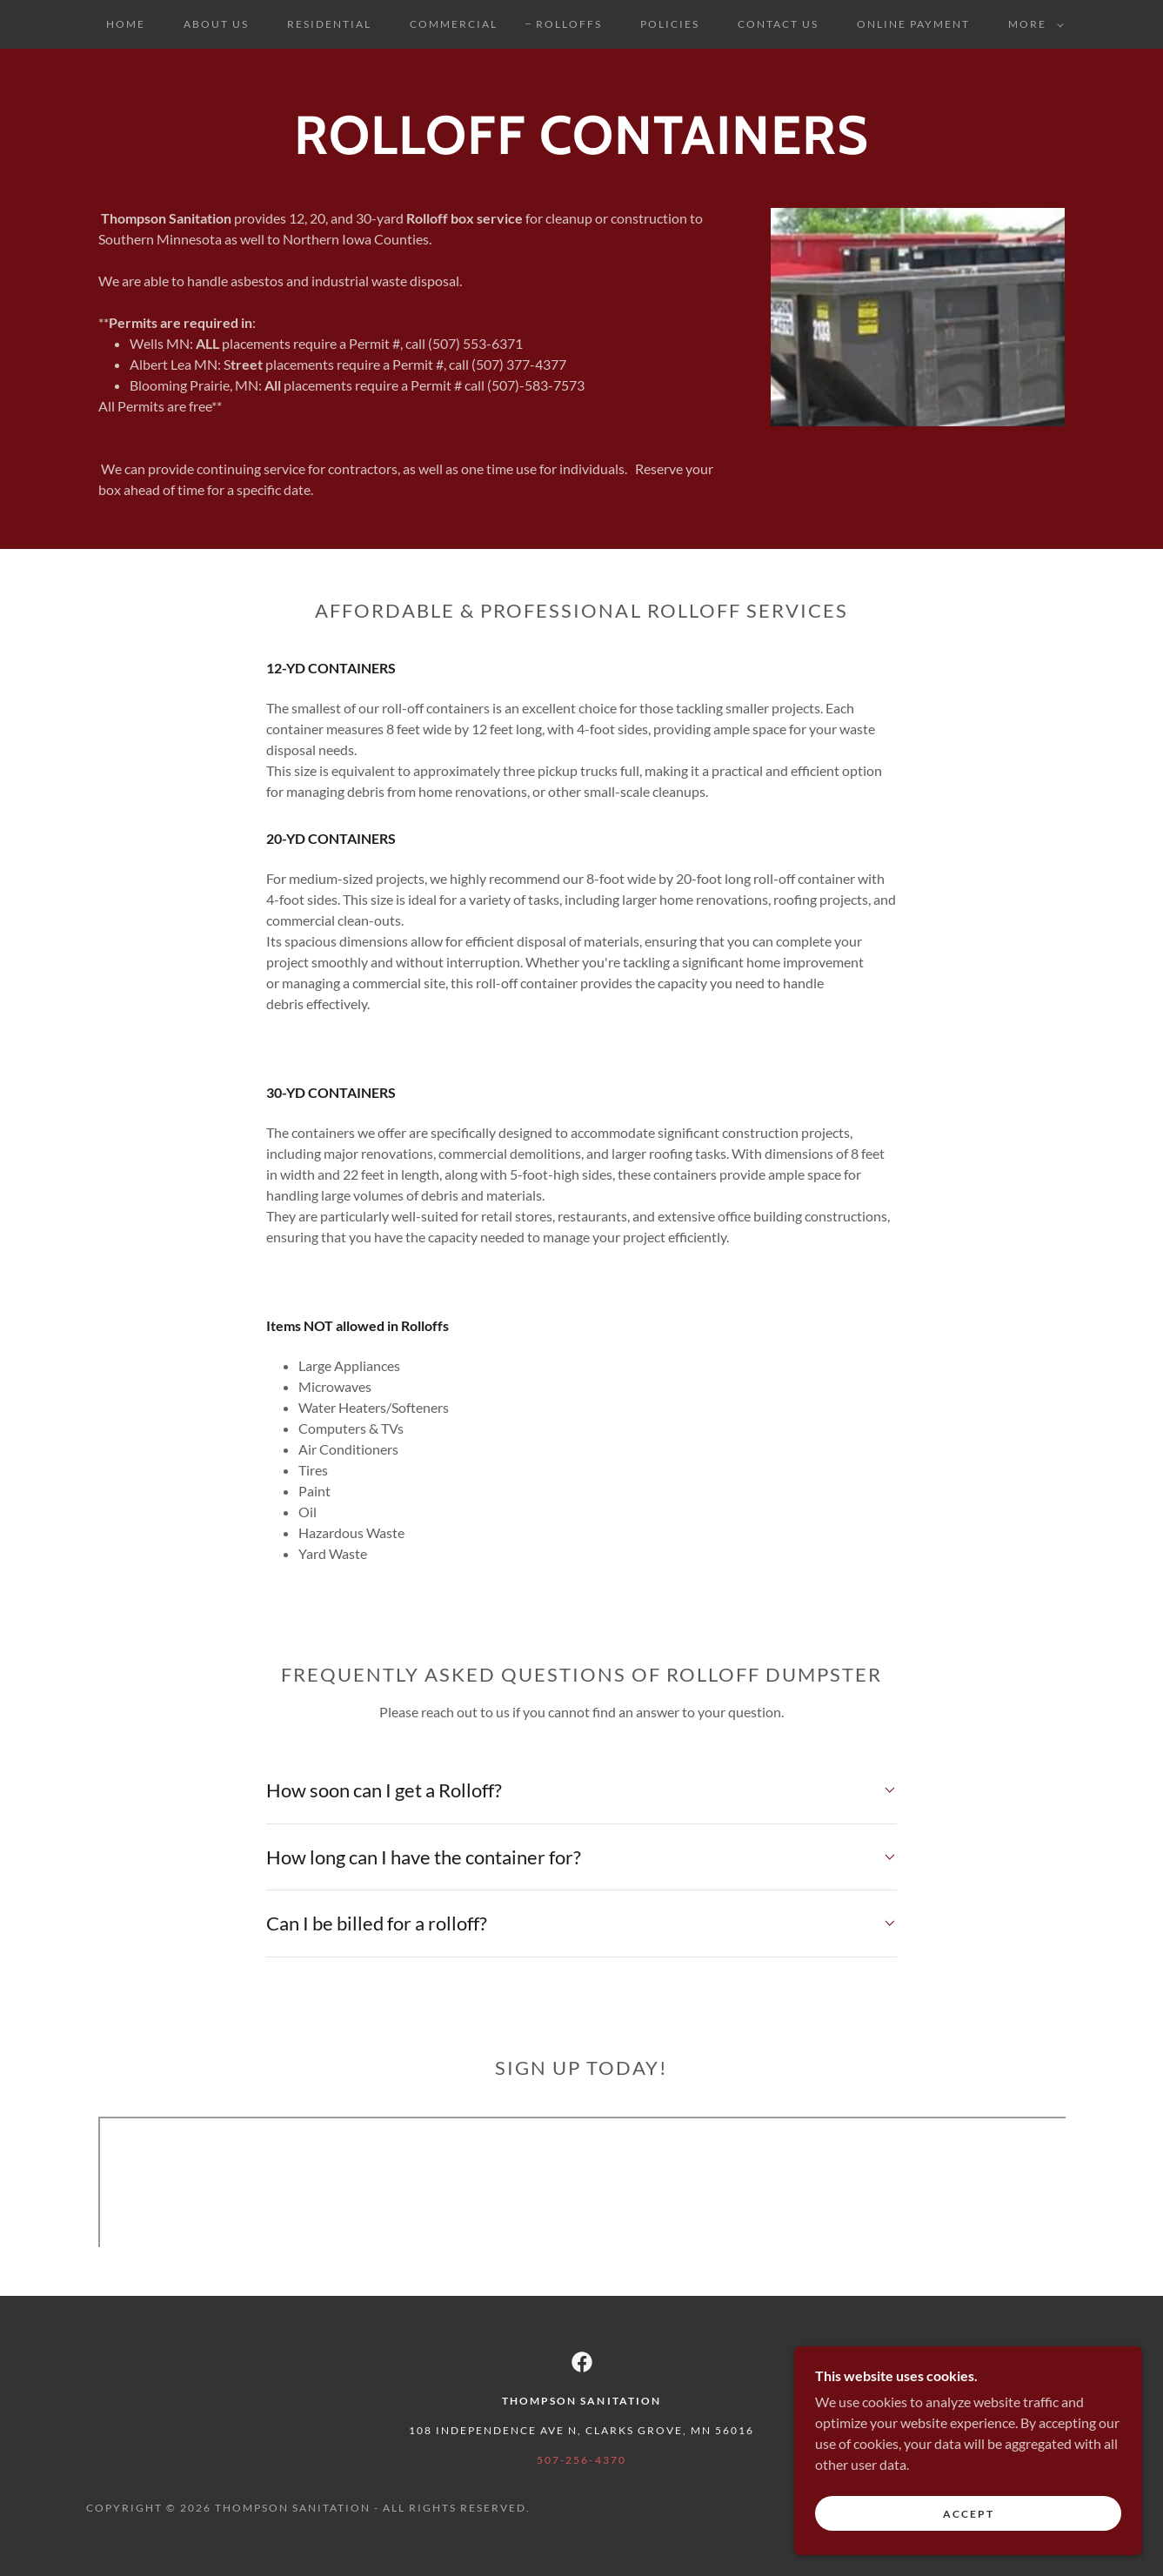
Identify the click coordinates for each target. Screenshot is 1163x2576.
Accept (968, 2513)
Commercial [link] (454, 23)
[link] (582, 2362)
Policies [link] (669, 23)
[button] (1032, 24)
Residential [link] (329, 23)
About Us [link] (216, 23)
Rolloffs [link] (569, 23)
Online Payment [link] (913, 23)
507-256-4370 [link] (581, 2459)
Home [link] (125, 23)
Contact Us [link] (778, 23)
